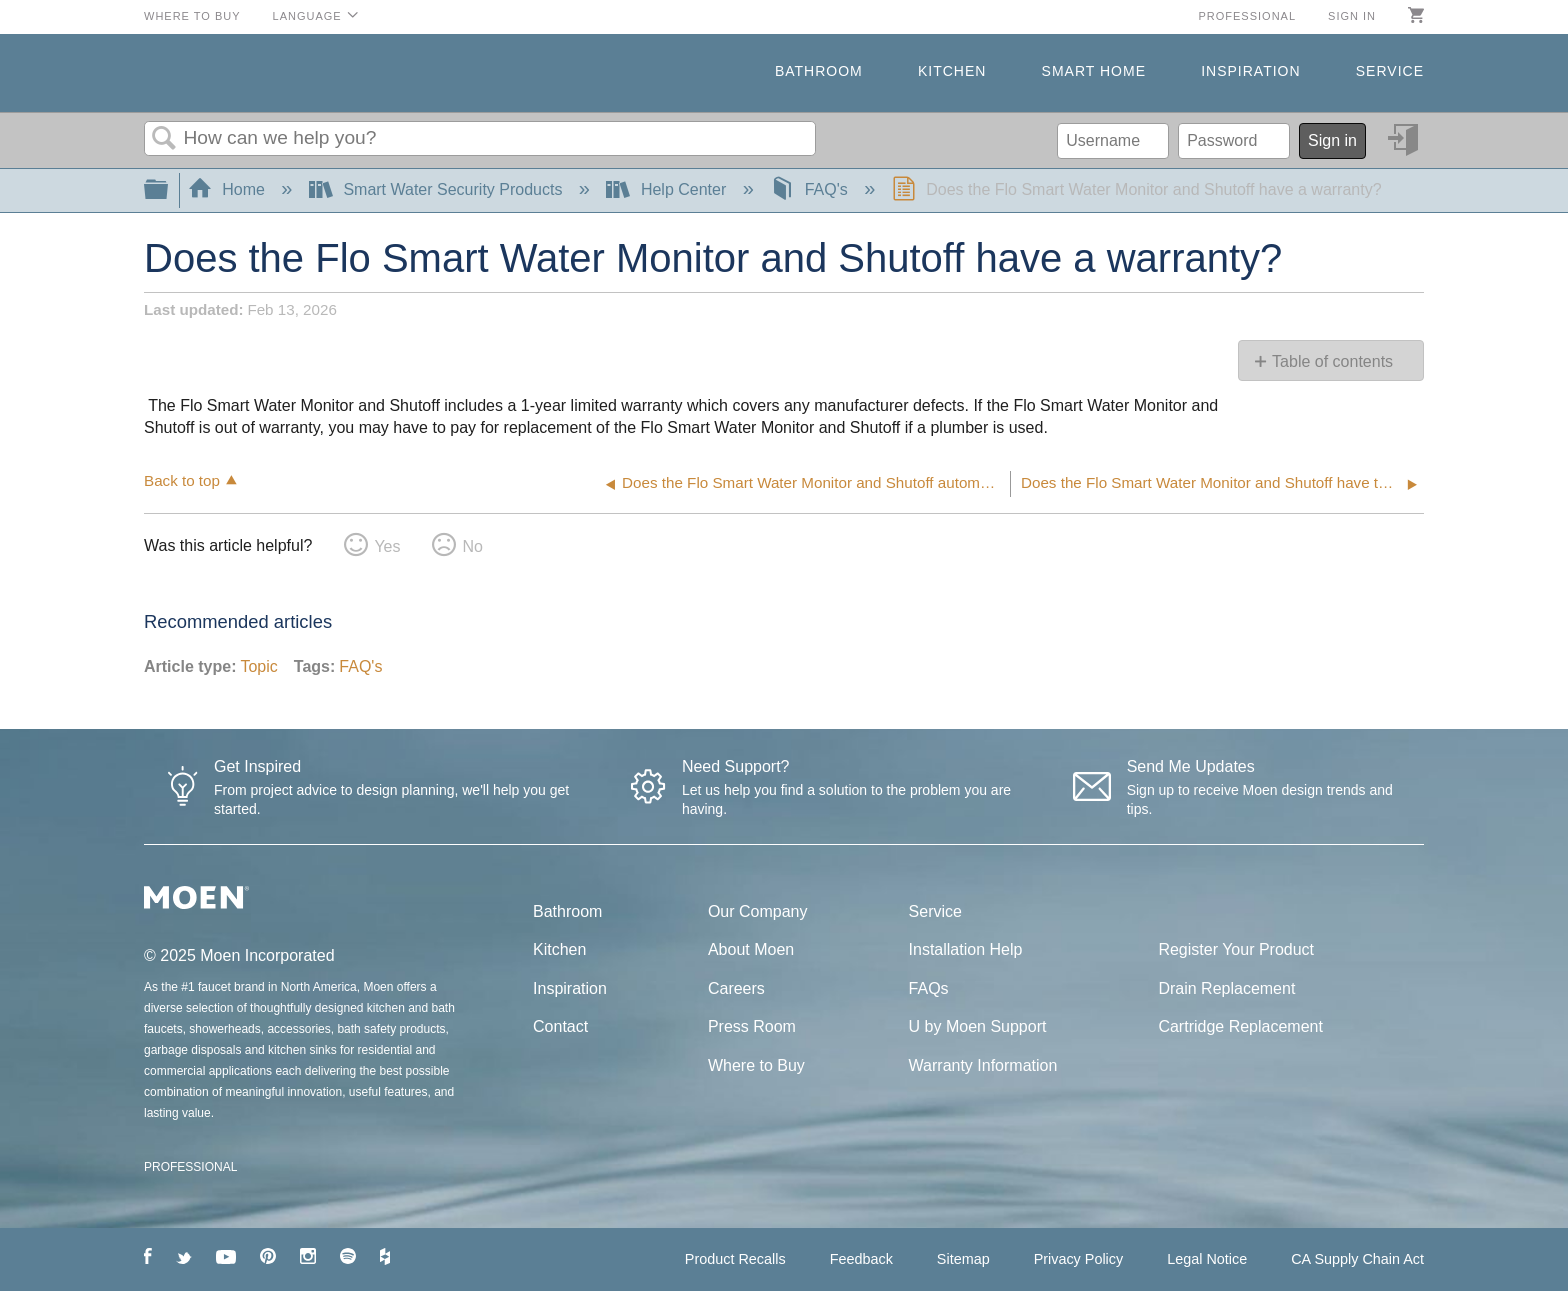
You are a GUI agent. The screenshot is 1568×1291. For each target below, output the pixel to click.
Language (307, 16)
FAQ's (811, 189)
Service (1390, 71)
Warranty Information (983, 1065)
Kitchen (952, 71)
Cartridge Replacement (1240, 1026)
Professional (1247, 16)
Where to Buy (192, 16)
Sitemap (963, 1259)
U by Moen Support (978, 1026)
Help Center (668, 189)
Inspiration (1250, 71)
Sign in (1352, 16)
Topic (258, 666)
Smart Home (1094, 71)
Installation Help (966, 949)
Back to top (182, 480)
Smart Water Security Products (438, 189)
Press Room (752, 1026)
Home (229, 189)
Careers (736, 988)
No (472, 546)
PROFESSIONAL (190, 1167)
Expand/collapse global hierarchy (169, 190)
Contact (560, 1026)
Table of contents (1332, 361)
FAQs (929, 988)
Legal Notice (1207, 1259)
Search (164, 139)
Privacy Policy (1079, 1259)
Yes (387, 546)
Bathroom (819, 71)
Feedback (861, 1259)
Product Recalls (735, 1259)
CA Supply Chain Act (1357, 1259)
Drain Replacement (1226, 988)
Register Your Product (1236, 949)
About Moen (751, 949)
